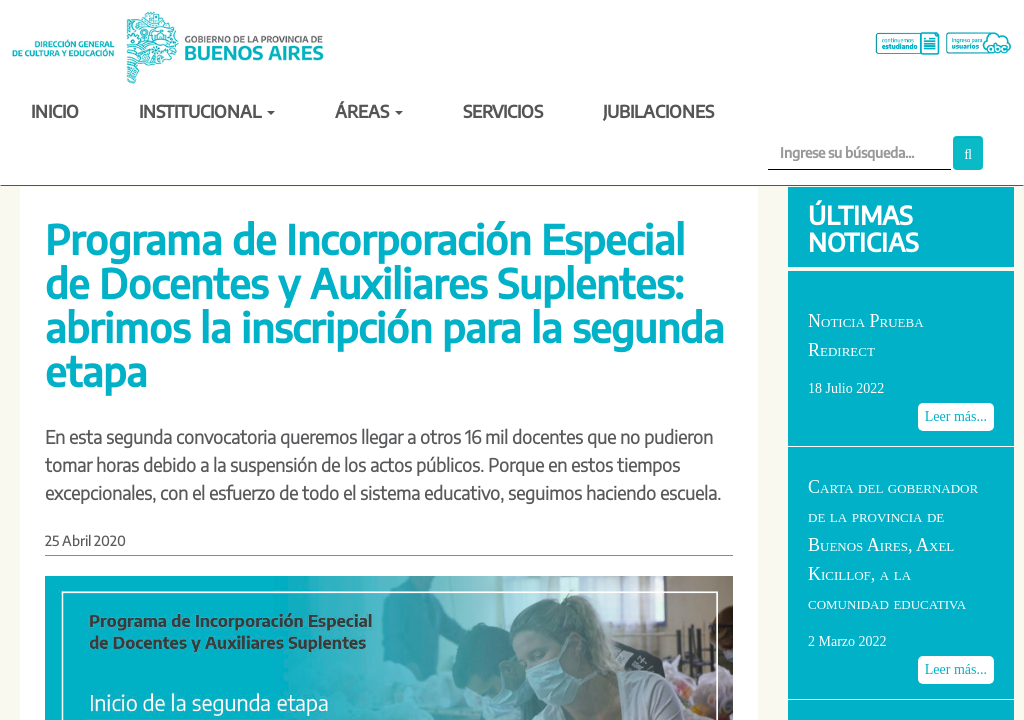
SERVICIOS (503, 110)
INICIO (55, 110)
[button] (968, 153)
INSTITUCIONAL (207, 110)
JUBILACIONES (658, 110)
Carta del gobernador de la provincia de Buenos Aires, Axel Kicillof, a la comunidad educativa (893, 545)
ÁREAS (369, 110)
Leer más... (956, 416)
